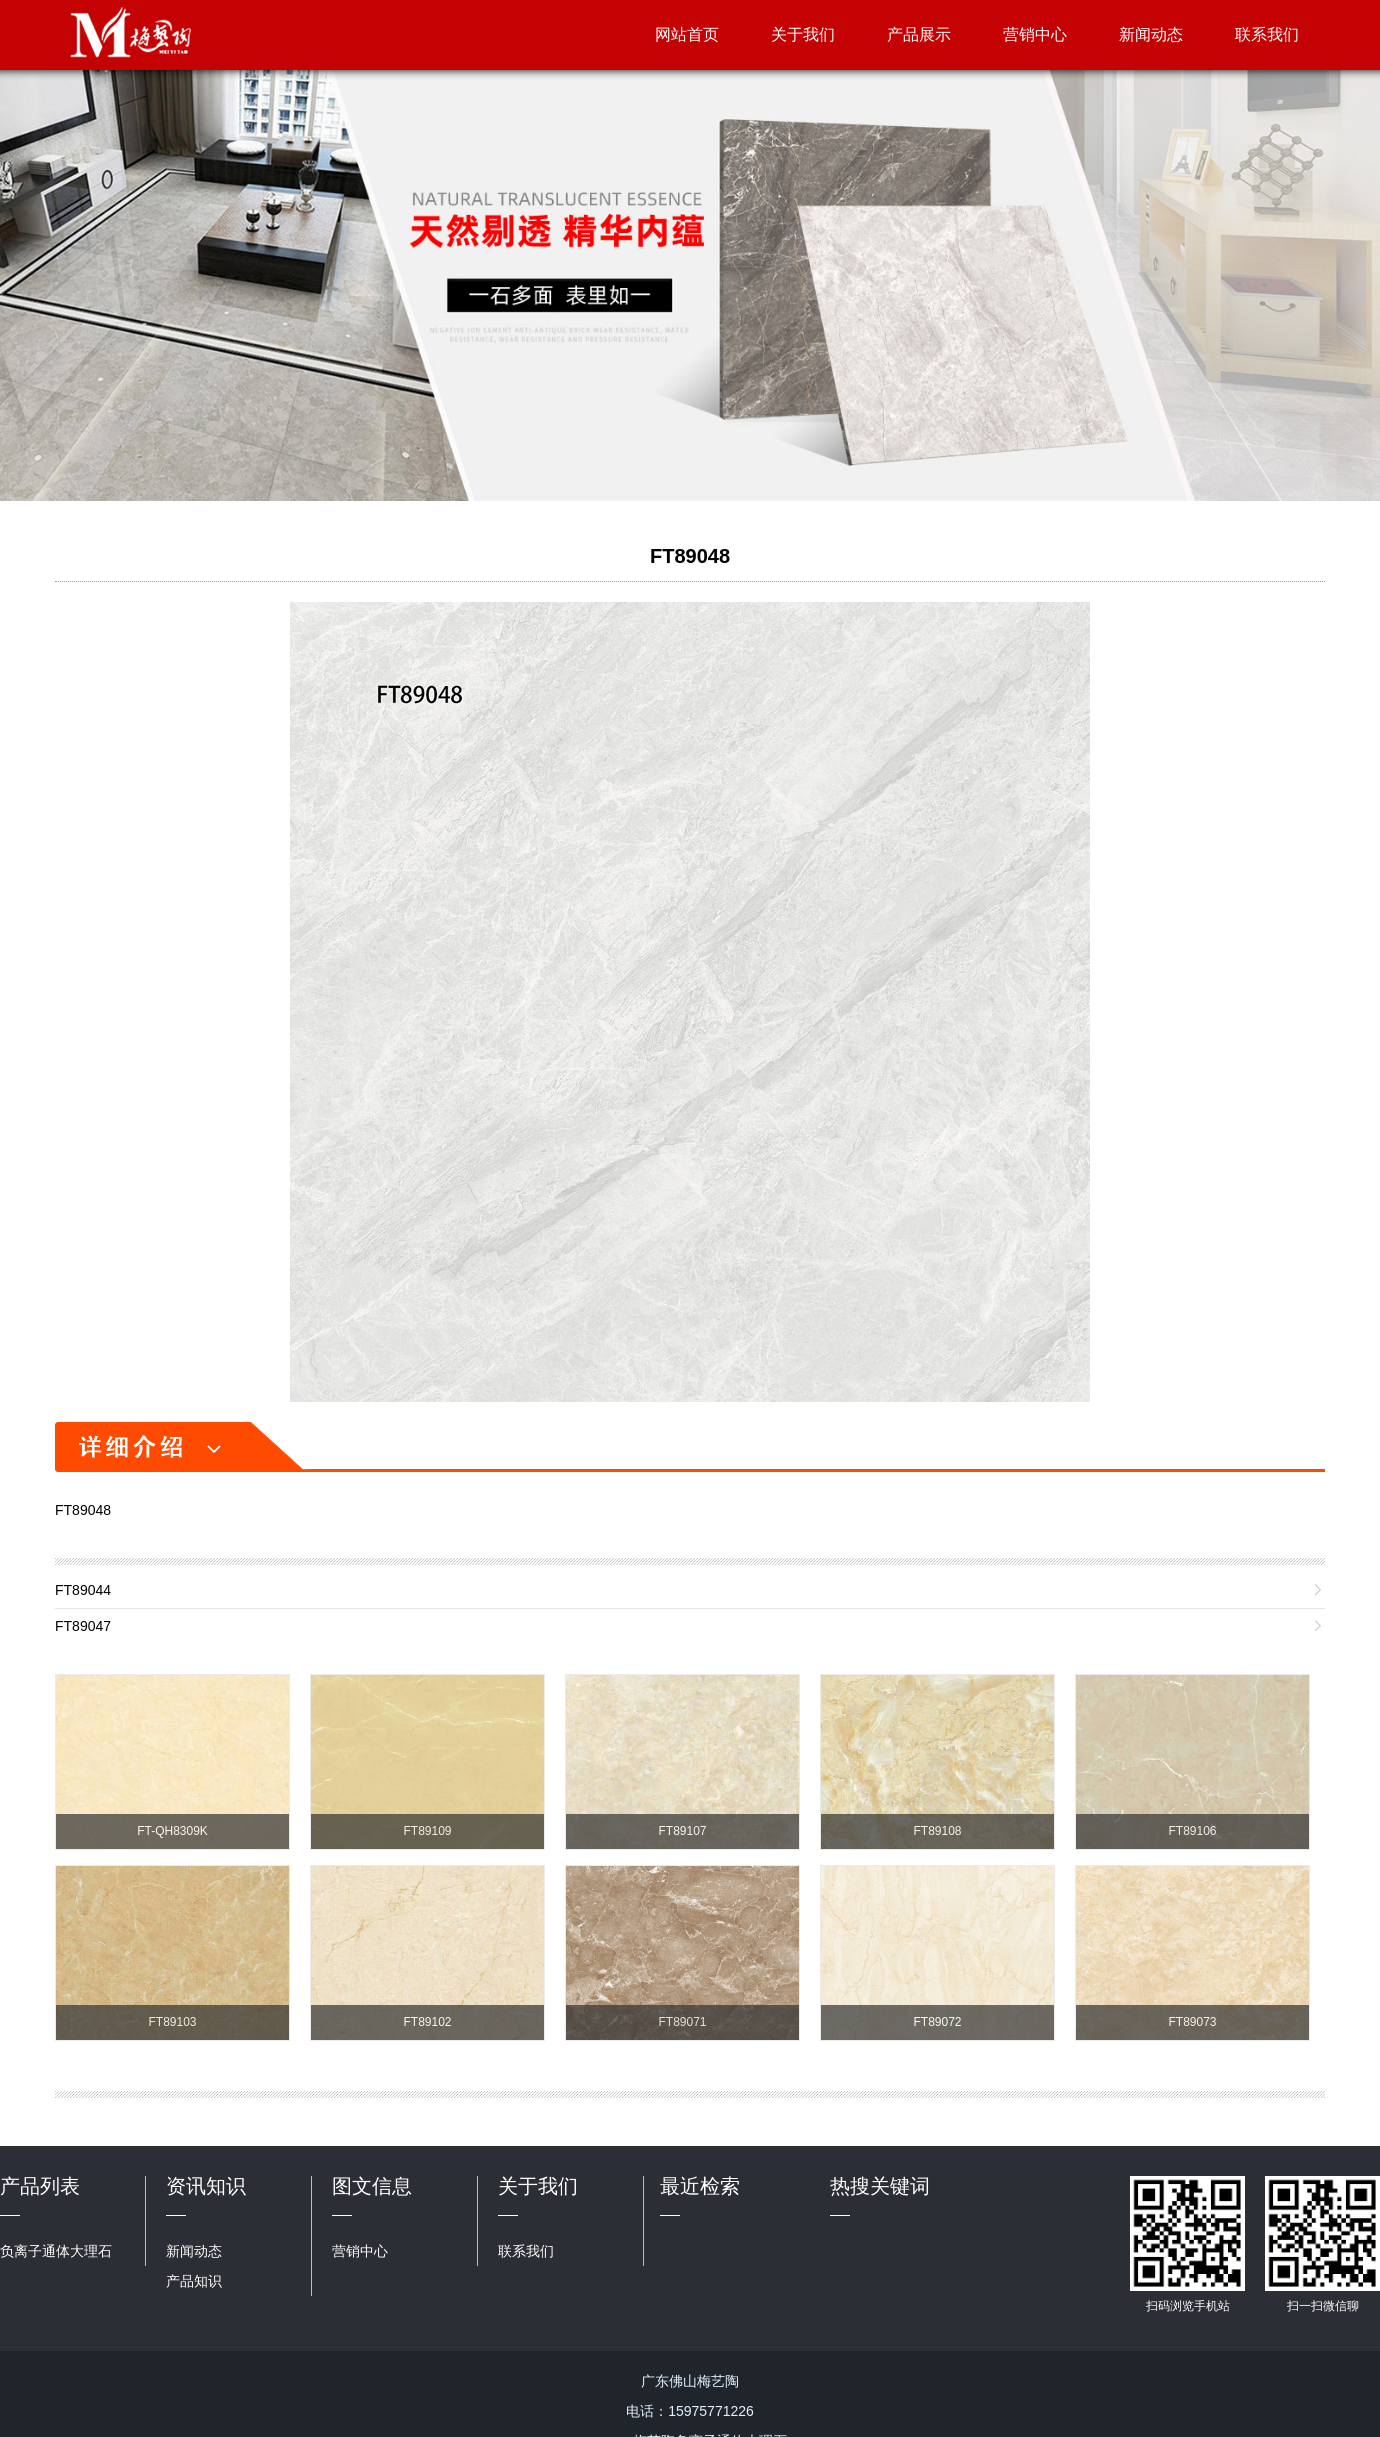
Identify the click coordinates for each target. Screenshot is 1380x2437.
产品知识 (194, 2281)
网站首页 (687, 34)
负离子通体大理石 (56, 2251)
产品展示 (919, 34)
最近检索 (700, 2186)
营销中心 (1035, 34)
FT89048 (690, 556)
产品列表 (40, 2186)
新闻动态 (1151, 34)
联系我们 (1267, 34)
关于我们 (803, 34)
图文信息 (372, 2186)
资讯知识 (206, 2186)
